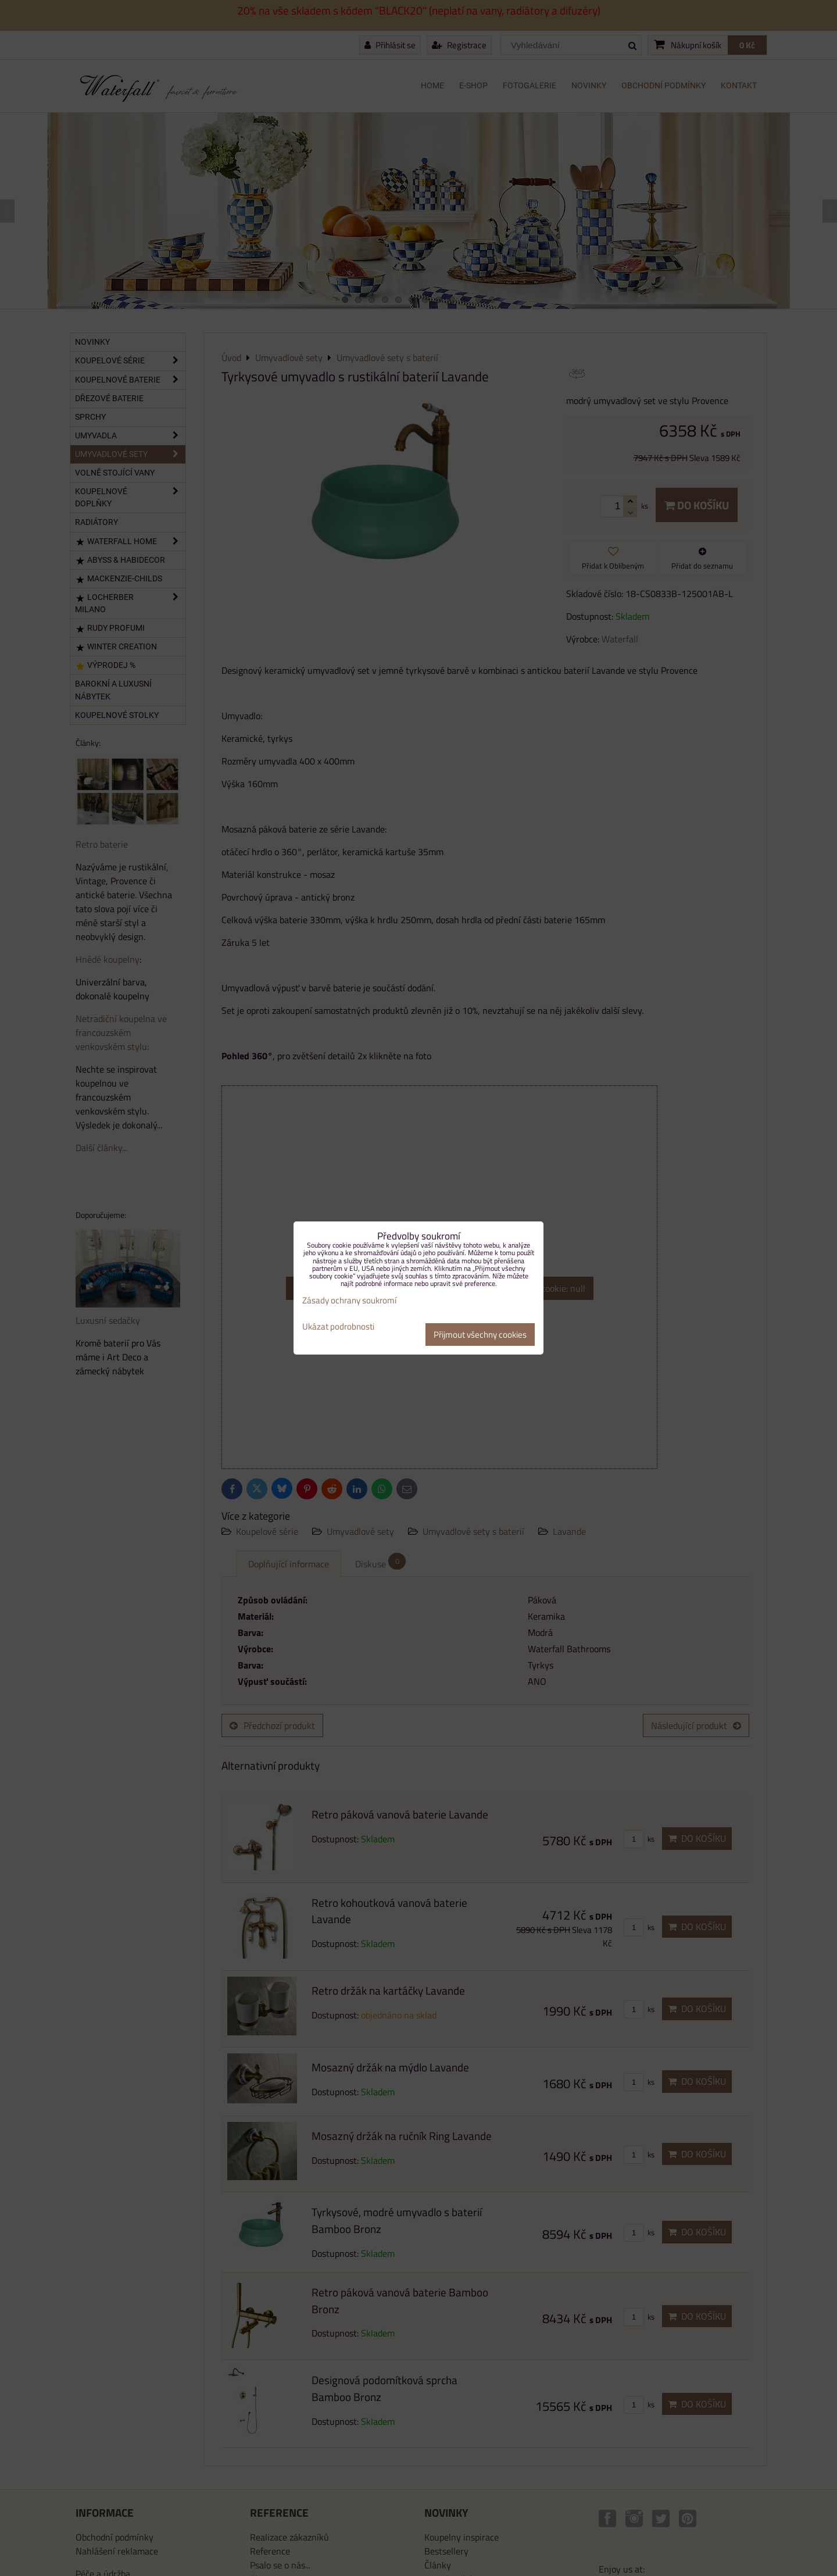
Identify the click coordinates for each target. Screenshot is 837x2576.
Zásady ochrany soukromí (349, 1300)
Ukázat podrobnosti (338, 1327)
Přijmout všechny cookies (480, 1334)
